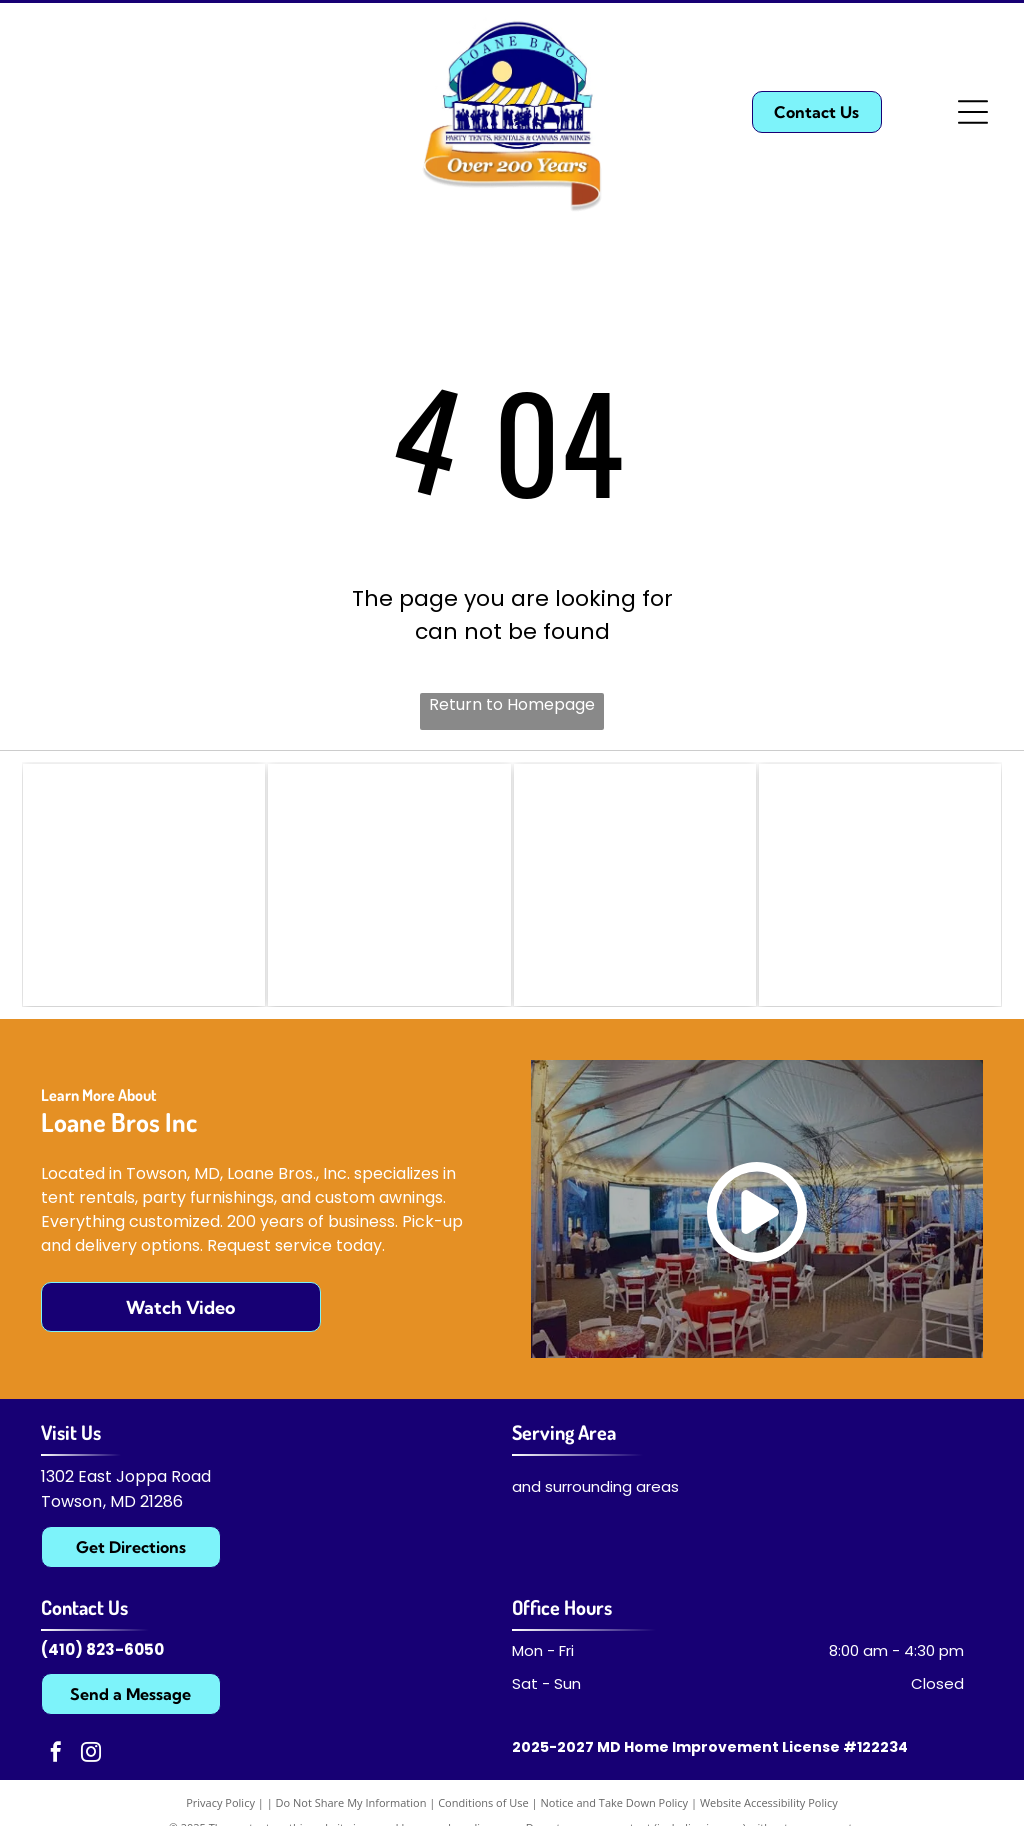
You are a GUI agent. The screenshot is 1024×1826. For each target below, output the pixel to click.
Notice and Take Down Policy (615, 1803)
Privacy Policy (220, 1803)
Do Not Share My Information (351, 1803)
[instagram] (91, 1755)
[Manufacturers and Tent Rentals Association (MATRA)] (389, 885)
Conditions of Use (483, 1803)
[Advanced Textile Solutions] (144, 885)
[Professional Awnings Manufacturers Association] (880, 885)
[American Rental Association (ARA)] (635, 885)
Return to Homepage (512, 704)
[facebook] (56, 1755)
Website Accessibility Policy (769, 1803)
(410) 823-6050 (102, 1649)
